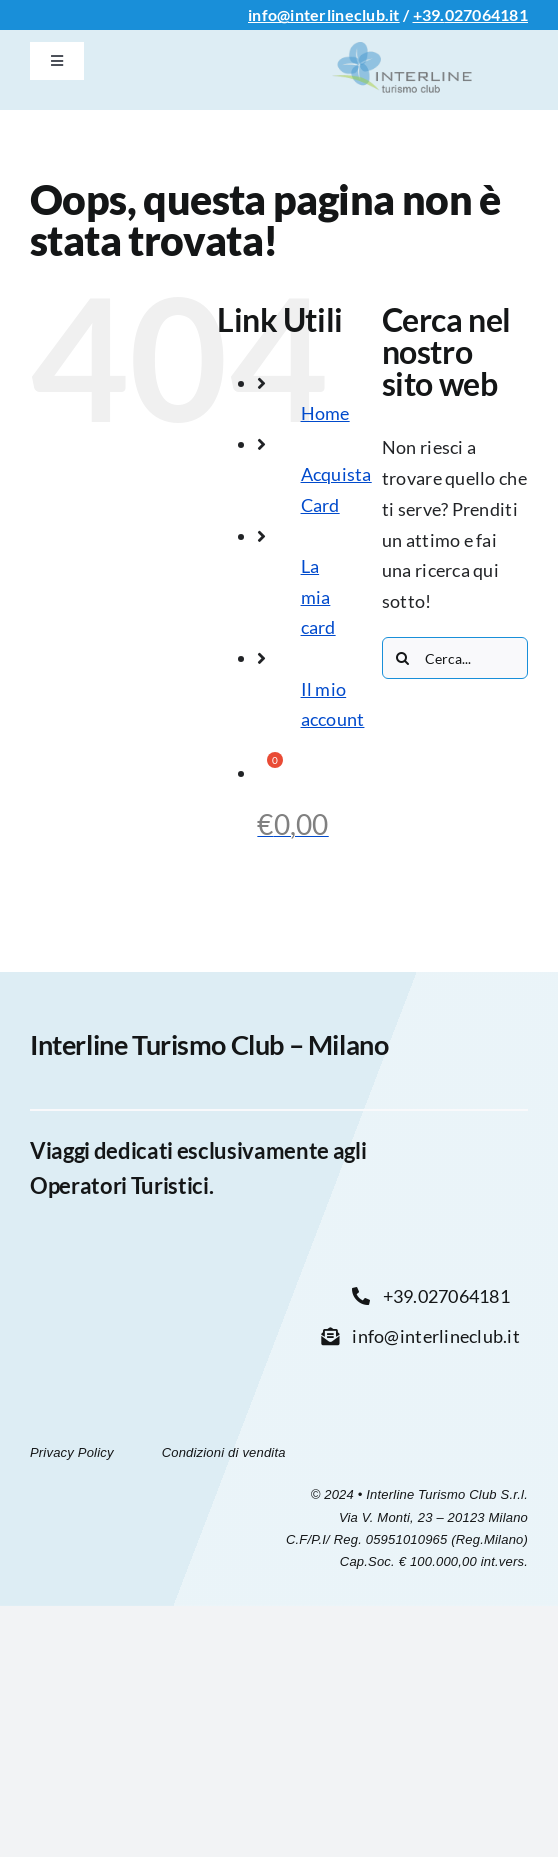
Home (325, 413)
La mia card (318, 596)
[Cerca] (403, 658)
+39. (429, 14)
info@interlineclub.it (324, 14)
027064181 (486, 14)
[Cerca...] (455, 658)
